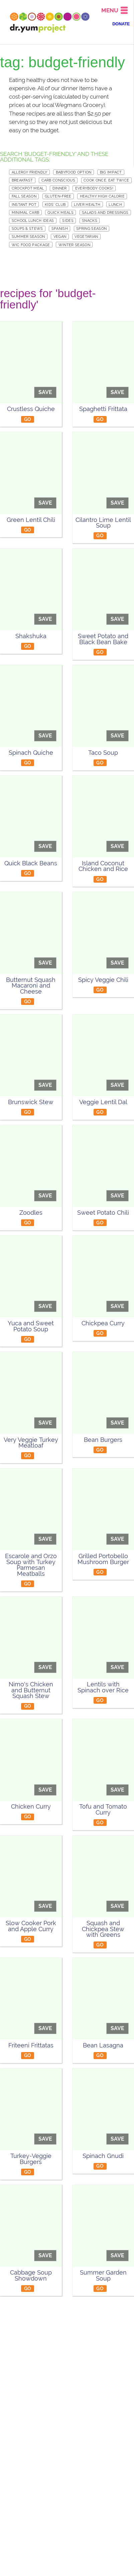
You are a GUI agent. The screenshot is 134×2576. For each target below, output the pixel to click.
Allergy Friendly (29, 172)
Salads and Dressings (105, 213)
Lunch (115, 205)
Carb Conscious (58, 180)
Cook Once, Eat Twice (106, 180)
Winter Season (74, 245)
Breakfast (22, 180)
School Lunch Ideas (33, 220)
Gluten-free (58, 196)
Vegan (59, 236)
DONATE (121, 24)
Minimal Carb (25, 213)
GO (27, 419)
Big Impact (111, 172)
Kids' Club (55, 205)
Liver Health (87, 205)
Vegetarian (86, 236)
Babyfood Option (74, 172)
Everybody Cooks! (94, 188)
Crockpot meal (28, 188)
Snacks (89, 220)
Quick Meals (60, 213)
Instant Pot (24, 205)
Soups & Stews (27, 228)
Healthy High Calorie (102, 196)
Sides (68, 220)
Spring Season (91, 228)
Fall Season (24, 196)
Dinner (59, 188)
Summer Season (28, 236)
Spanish (59, 228)
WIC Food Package (31, 245)
